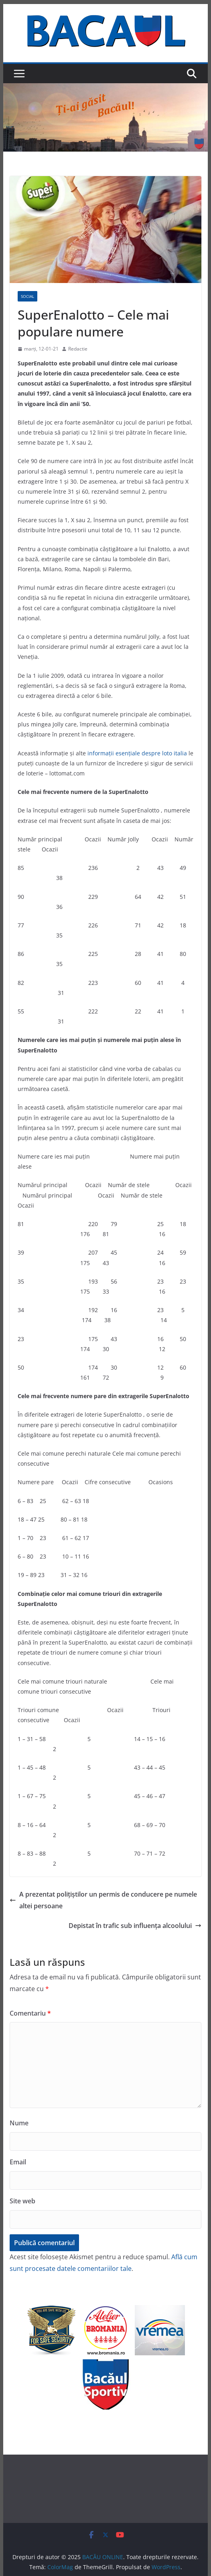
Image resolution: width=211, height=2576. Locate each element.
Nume (19, 2123)
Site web (22, 2201)
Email (18, 2162)
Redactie (77, 348)
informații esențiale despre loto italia (137, 753)
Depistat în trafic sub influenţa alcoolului (135, 1925)
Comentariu (30, 2013)
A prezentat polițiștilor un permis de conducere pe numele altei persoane (103, 1900)
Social (27, 296)
